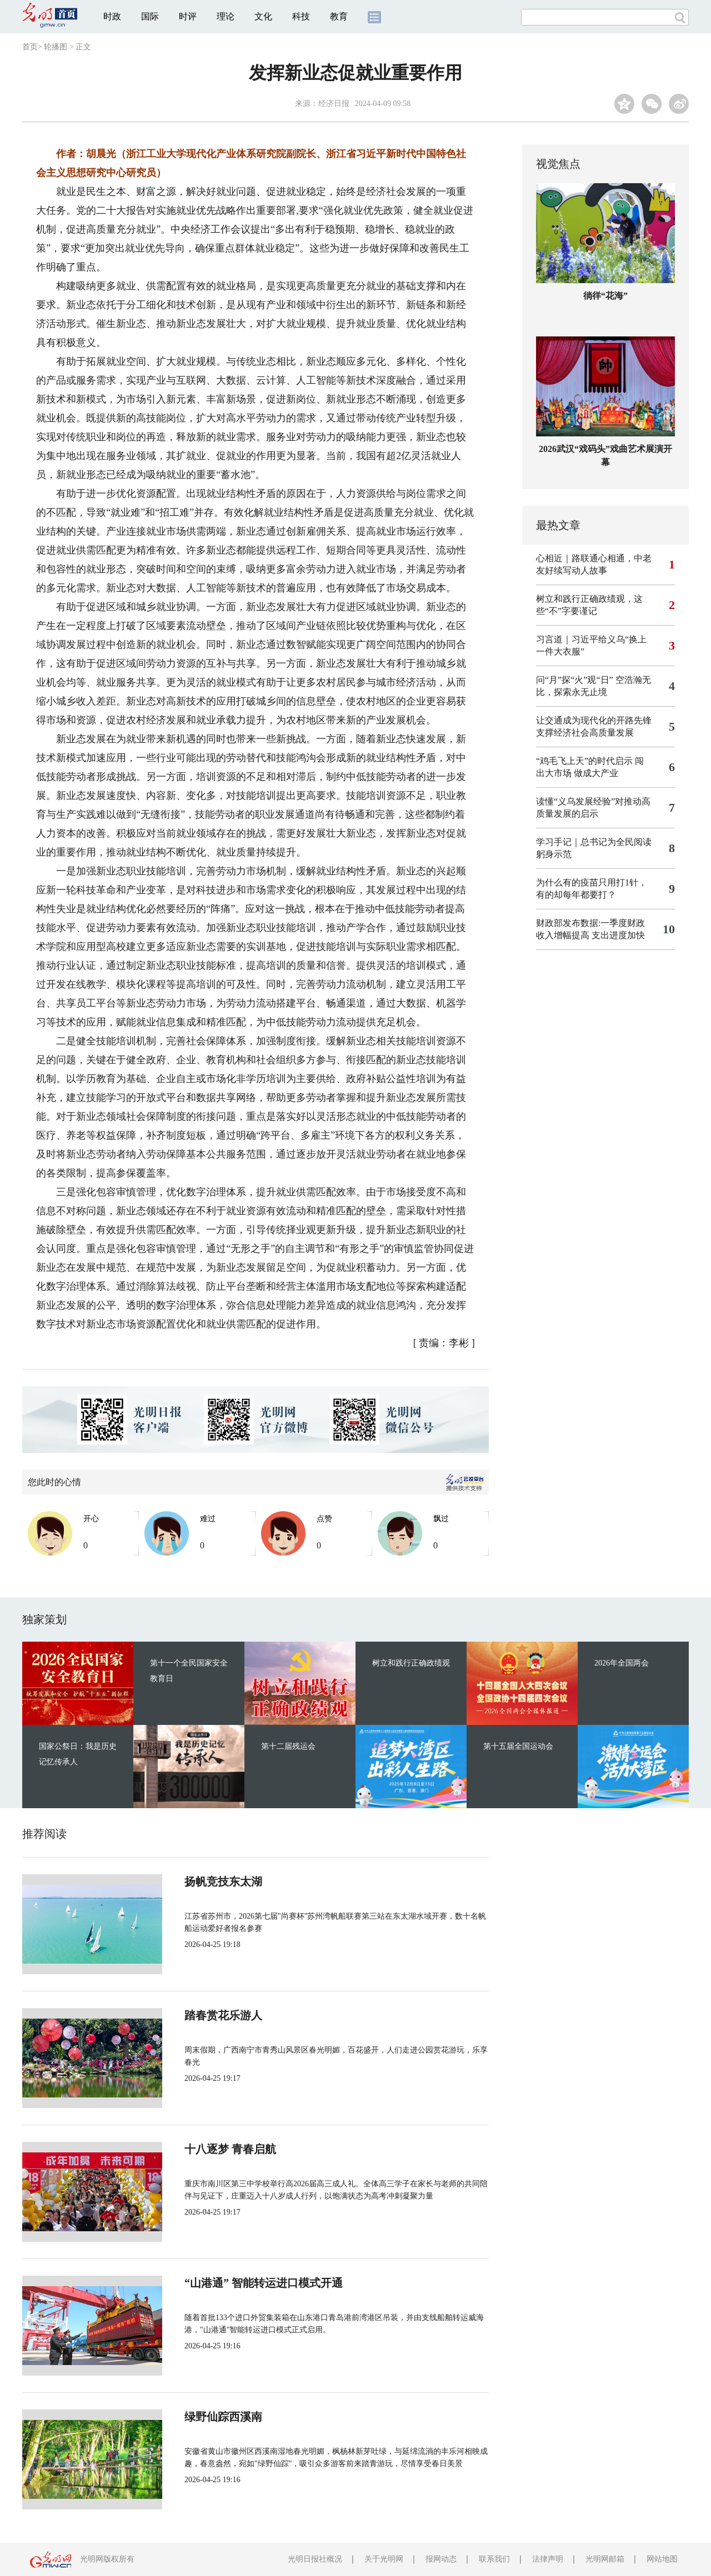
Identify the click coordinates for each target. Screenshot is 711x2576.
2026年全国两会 (621, 1663)
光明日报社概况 (315, 2559)
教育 (339, 16)
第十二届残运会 (288, 1746)
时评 (188, 16)
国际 (150, 16)
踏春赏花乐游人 (223, 2015)
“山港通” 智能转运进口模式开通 (263, 2283)
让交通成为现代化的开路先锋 (594, 720)
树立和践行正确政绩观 (411, 1663)
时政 (112, 16)
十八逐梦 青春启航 (230, 2149)
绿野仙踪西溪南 (223, 2417)
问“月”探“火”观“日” (574, 680)
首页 (30, 47)
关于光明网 (383, 2559)
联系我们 (494, 2559)
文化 (263, 16)
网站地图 (662, 2559)
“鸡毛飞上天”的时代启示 (584, 761)
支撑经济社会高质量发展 (585, 732)
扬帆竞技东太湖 (223, 1881)
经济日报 (333, 103)
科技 (301, 16)
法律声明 (547, 2559)
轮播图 (55, 47)
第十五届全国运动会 (518, 1746)
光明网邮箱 (604, 2559)
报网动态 (441, 2559)
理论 (225, 16)
